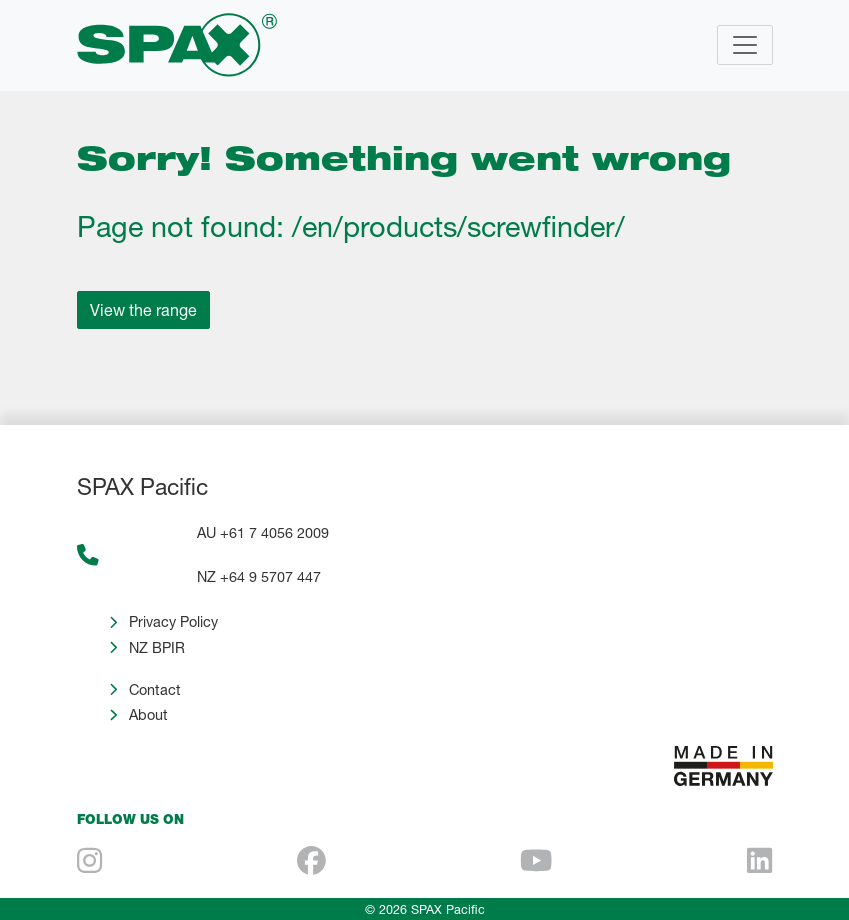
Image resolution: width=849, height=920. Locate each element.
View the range (143, 309)
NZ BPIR (157, 647)
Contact (155, 689)
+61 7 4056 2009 (274, 532)
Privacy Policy (173, 621)
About (148, 714)
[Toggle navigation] (745, 45)
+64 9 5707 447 (270, 576)
